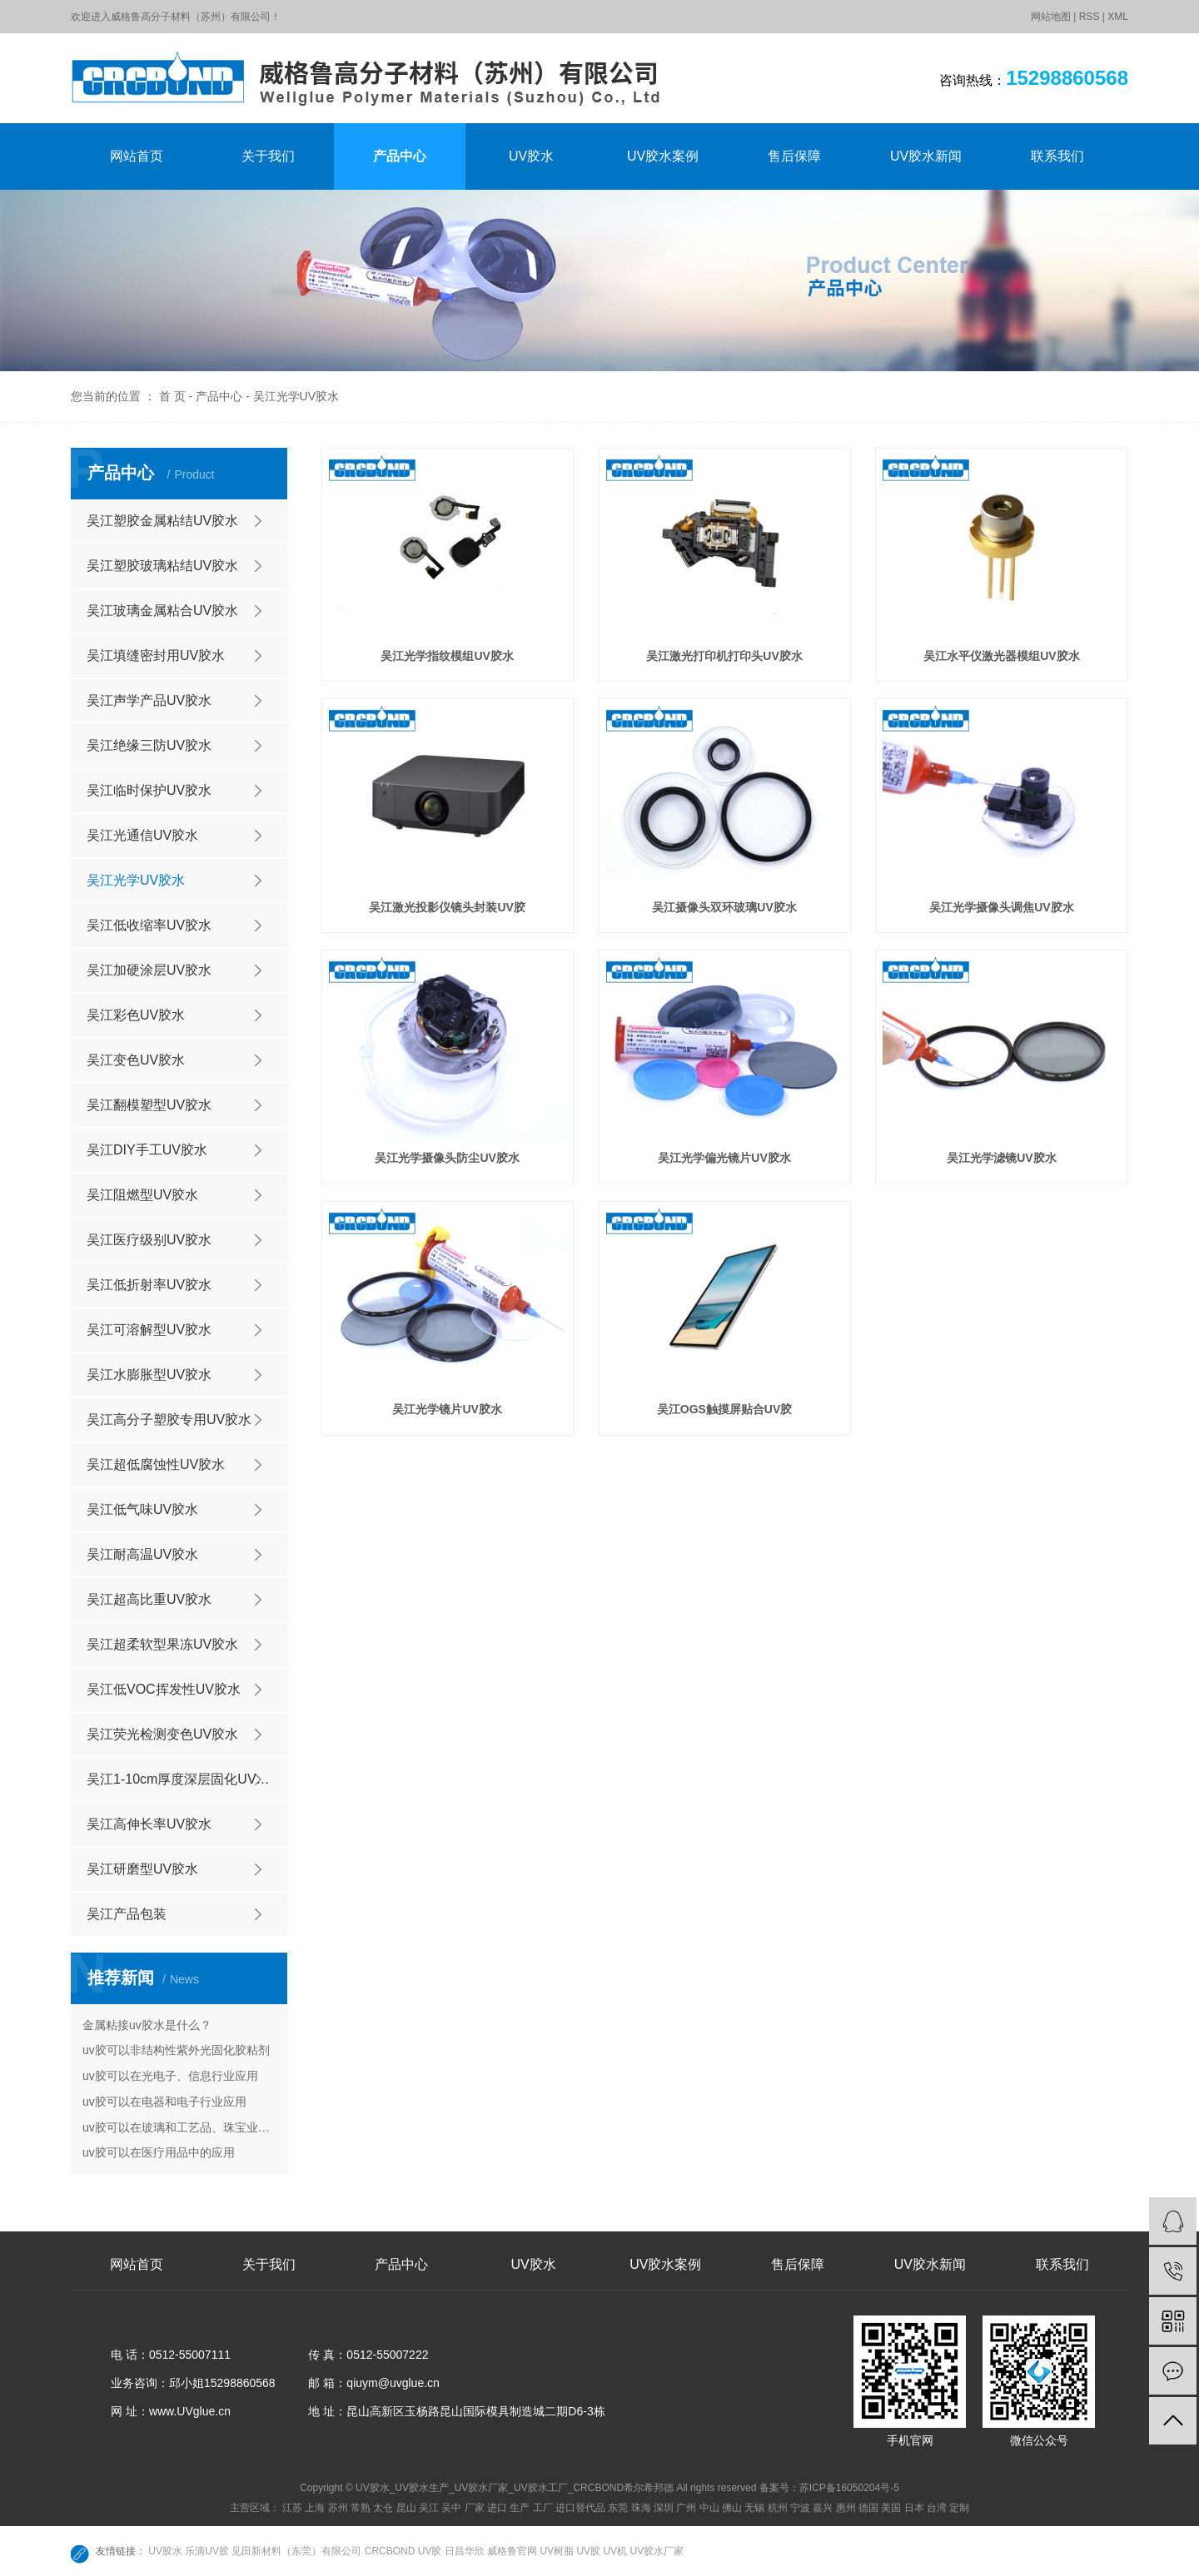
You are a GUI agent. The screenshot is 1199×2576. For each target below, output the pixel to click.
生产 (520, 2508)
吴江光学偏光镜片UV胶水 (724, 1157)
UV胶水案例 (663, 156)
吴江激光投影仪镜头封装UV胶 (447, 907)
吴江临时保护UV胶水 (149, 790)
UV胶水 (531, 156)
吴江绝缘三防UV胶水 (149, 745)
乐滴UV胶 (208, 2551)
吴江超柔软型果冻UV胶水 (162, 1644)
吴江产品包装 (127, 1914)
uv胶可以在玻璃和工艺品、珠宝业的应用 (179, 2127)
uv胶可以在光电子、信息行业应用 (170, 2075)
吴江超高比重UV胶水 (149, 1599)
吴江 (429, 2508)
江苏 (292, 2508)
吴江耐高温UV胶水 (142, 1554)
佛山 (732, 2508)
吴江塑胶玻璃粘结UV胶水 (162, 565)
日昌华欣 (466, 2551)
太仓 (383, 2508)
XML (1117, 16)
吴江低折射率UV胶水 (149, 1285)
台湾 (937, 2508)
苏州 (338, 2508)
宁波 (800, 2508)
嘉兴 (823, 2508)
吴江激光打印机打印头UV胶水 (724, 656)
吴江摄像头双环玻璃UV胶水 (724, 907)
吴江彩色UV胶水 (136, 1015)
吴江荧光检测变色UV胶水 (162, 1734)
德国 (868, 2508)
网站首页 (136, 156)
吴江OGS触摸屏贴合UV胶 (725, 1409)
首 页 (172, 396)
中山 (709, 2508)
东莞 (618, 2508)
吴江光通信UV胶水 (142, 835)
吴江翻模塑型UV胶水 (149, 1105)
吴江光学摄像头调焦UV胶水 (1001, 907)
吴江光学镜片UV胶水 (446, 1409)
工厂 (543, 2508)
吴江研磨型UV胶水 (142, 1869)
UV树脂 (558, 2551)
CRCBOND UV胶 (405, 2551)
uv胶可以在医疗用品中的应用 (158, 2152)
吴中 (451, 2508)
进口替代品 (580, 2508)
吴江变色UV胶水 (136, 1060)
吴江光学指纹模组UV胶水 (447, 656)
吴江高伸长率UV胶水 (149, 1824)
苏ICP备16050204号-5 (849, 2488)
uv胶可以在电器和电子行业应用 (164, 2101)
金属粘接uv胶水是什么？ (146, 2025)
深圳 (664, 2508)
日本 (914, 2508)
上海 (315, 2508)
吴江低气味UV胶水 (142, 1509)
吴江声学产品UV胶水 (149, 700)
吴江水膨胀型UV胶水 (149, 1374)
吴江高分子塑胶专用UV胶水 (169, 1419)
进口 (497, 2508)
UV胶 (589, 2551)
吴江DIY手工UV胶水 (147, 1150)
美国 (891, 2508)
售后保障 (794, 156)
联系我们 (1057, 156)
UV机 (616, 2551)
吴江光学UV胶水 (296, 396)
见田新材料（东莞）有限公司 (297, 2551)
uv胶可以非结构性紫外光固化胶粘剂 (176, 2050)
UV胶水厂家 (656, 2551)
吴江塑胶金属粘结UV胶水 (162, 521)
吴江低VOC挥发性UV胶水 (164, 1689)
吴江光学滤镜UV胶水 (1001, 1157)
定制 (959, 2508)
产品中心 (399, 156)
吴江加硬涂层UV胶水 (149, 970)
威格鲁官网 (513, 2551)
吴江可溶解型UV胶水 (149, 1330)
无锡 (754, 2508)
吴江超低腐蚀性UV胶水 (156, 1464)
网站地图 (1051, 16)
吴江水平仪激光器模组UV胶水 (1001, 656)
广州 (686, 2508)
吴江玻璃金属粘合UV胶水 (162, 610)
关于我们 (268, 156)
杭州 (778, 2508)
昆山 (406, 2508)
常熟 (361, 2508)
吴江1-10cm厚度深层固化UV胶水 (185, 1779)
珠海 (641, 2508)
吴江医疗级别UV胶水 (149, 1240)
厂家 (475, 2508)
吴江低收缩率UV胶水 (149, 925)
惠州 (846, 2508)
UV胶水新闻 (926, 156)
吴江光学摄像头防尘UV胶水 (447, 1157)
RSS (1089, 16)
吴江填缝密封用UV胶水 (156, 655)
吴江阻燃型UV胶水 (142, 1195)
